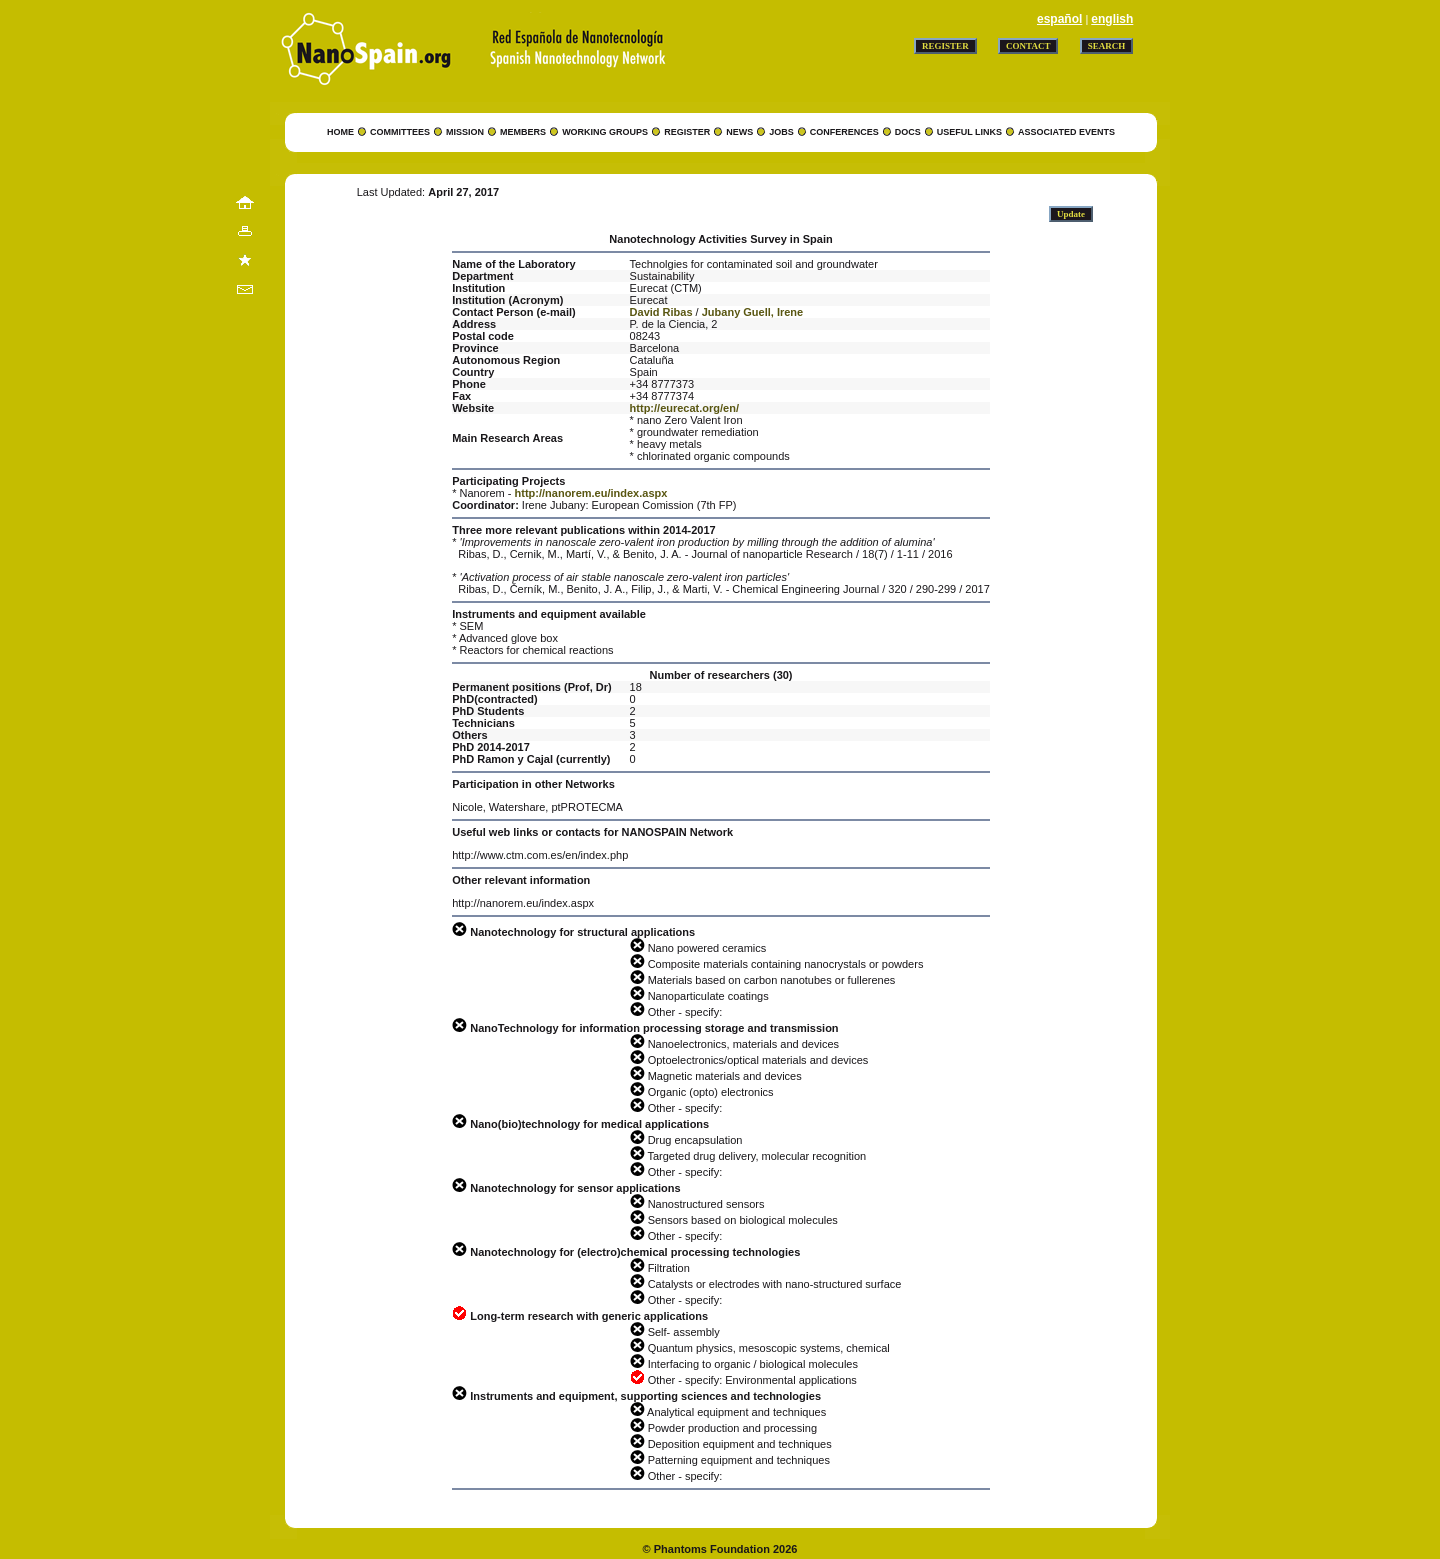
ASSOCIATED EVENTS (1066, 132)
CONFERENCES (844, 132)
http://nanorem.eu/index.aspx (591, 493)
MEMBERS (523, 132)
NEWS (739, 132)
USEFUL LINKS (969, 132)
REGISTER (687, 132)
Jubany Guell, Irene (752, 312)
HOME (340, 132)
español (1059, 19)
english (1112, 19)
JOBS (781, 132)
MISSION (465, 132)
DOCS (908, 132)
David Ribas (661, 312)
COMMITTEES (400, 132)
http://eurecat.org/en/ (684, 408)
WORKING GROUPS (605, 132)
